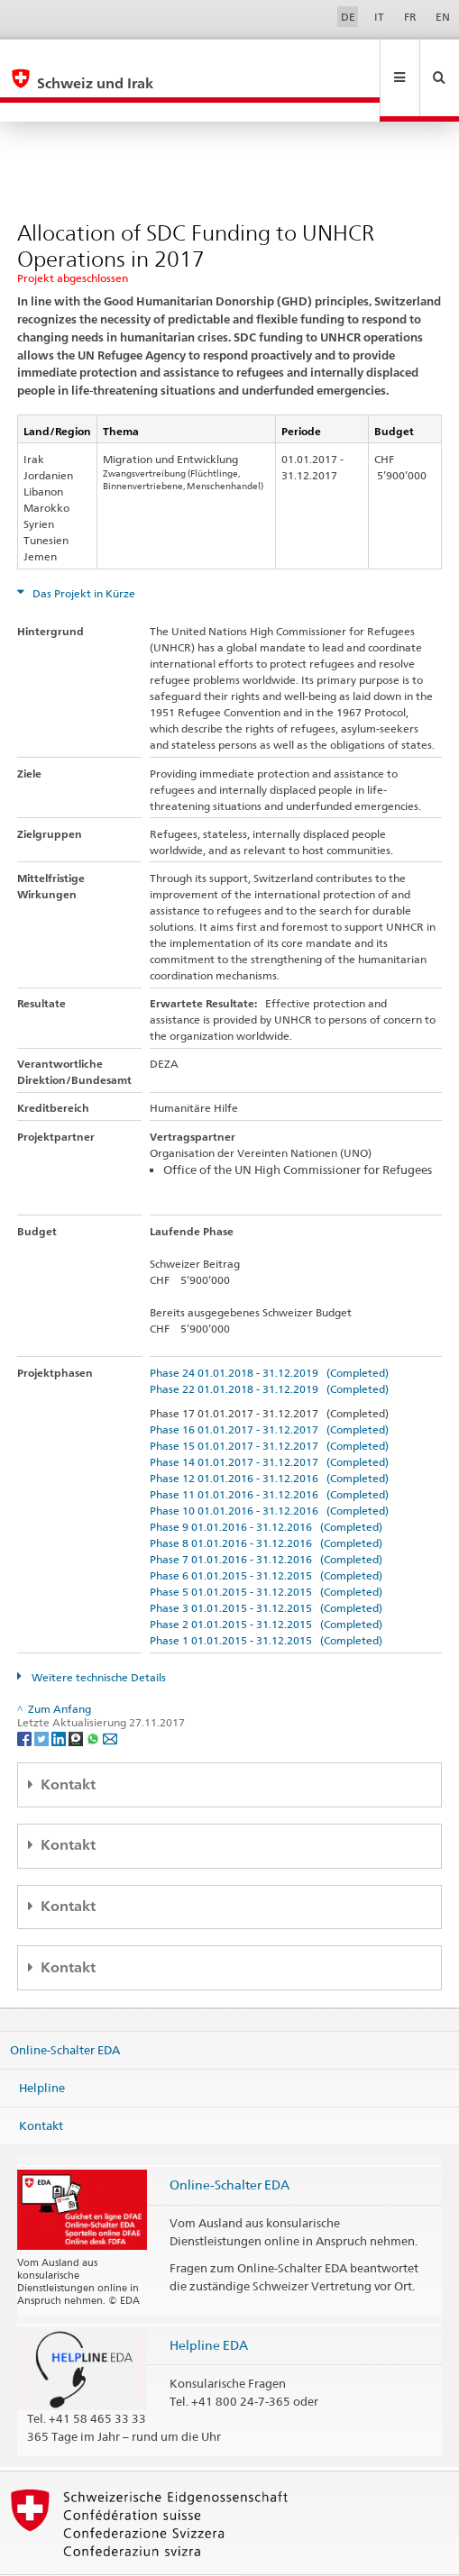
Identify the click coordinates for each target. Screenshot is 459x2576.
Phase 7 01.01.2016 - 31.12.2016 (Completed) (266, 1520)
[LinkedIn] (60, 1699)
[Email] (110, 1699)
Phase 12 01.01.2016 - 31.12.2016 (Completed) (269, 1439)
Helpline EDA (209, 2306)
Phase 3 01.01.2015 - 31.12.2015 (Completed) (266, 1569)
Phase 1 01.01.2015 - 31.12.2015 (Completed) (266, 1601)
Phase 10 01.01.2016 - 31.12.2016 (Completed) (269, 1472)
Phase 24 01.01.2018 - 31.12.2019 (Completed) (269, 1334)
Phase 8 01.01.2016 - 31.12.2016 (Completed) (266, 1504)
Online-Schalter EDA (65, 2011)
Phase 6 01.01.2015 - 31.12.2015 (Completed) (266, 1537)
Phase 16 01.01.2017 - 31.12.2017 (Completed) (269, 1391)
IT (379, 16)
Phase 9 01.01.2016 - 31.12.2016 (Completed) (266, 1488)
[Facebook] (25, 1699)
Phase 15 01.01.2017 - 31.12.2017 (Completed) (269, 1407)
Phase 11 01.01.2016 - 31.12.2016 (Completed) (269, 1455)
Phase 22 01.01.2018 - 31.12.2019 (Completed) (269, 1350)
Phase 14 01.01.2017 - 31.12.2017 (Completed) (269, 1423)
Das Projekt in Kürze (82, 554)
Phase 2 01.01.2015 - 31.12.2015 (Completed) (266, 1585)
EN (443, 16)
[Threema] (77, 1699)
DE (348, 16)
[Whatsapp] (94, 1699)
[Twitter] (42, 1699)
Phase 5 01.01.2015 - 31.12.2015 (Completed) (266, 1553)
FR (410, 16)
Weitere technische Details (97, 1638)
